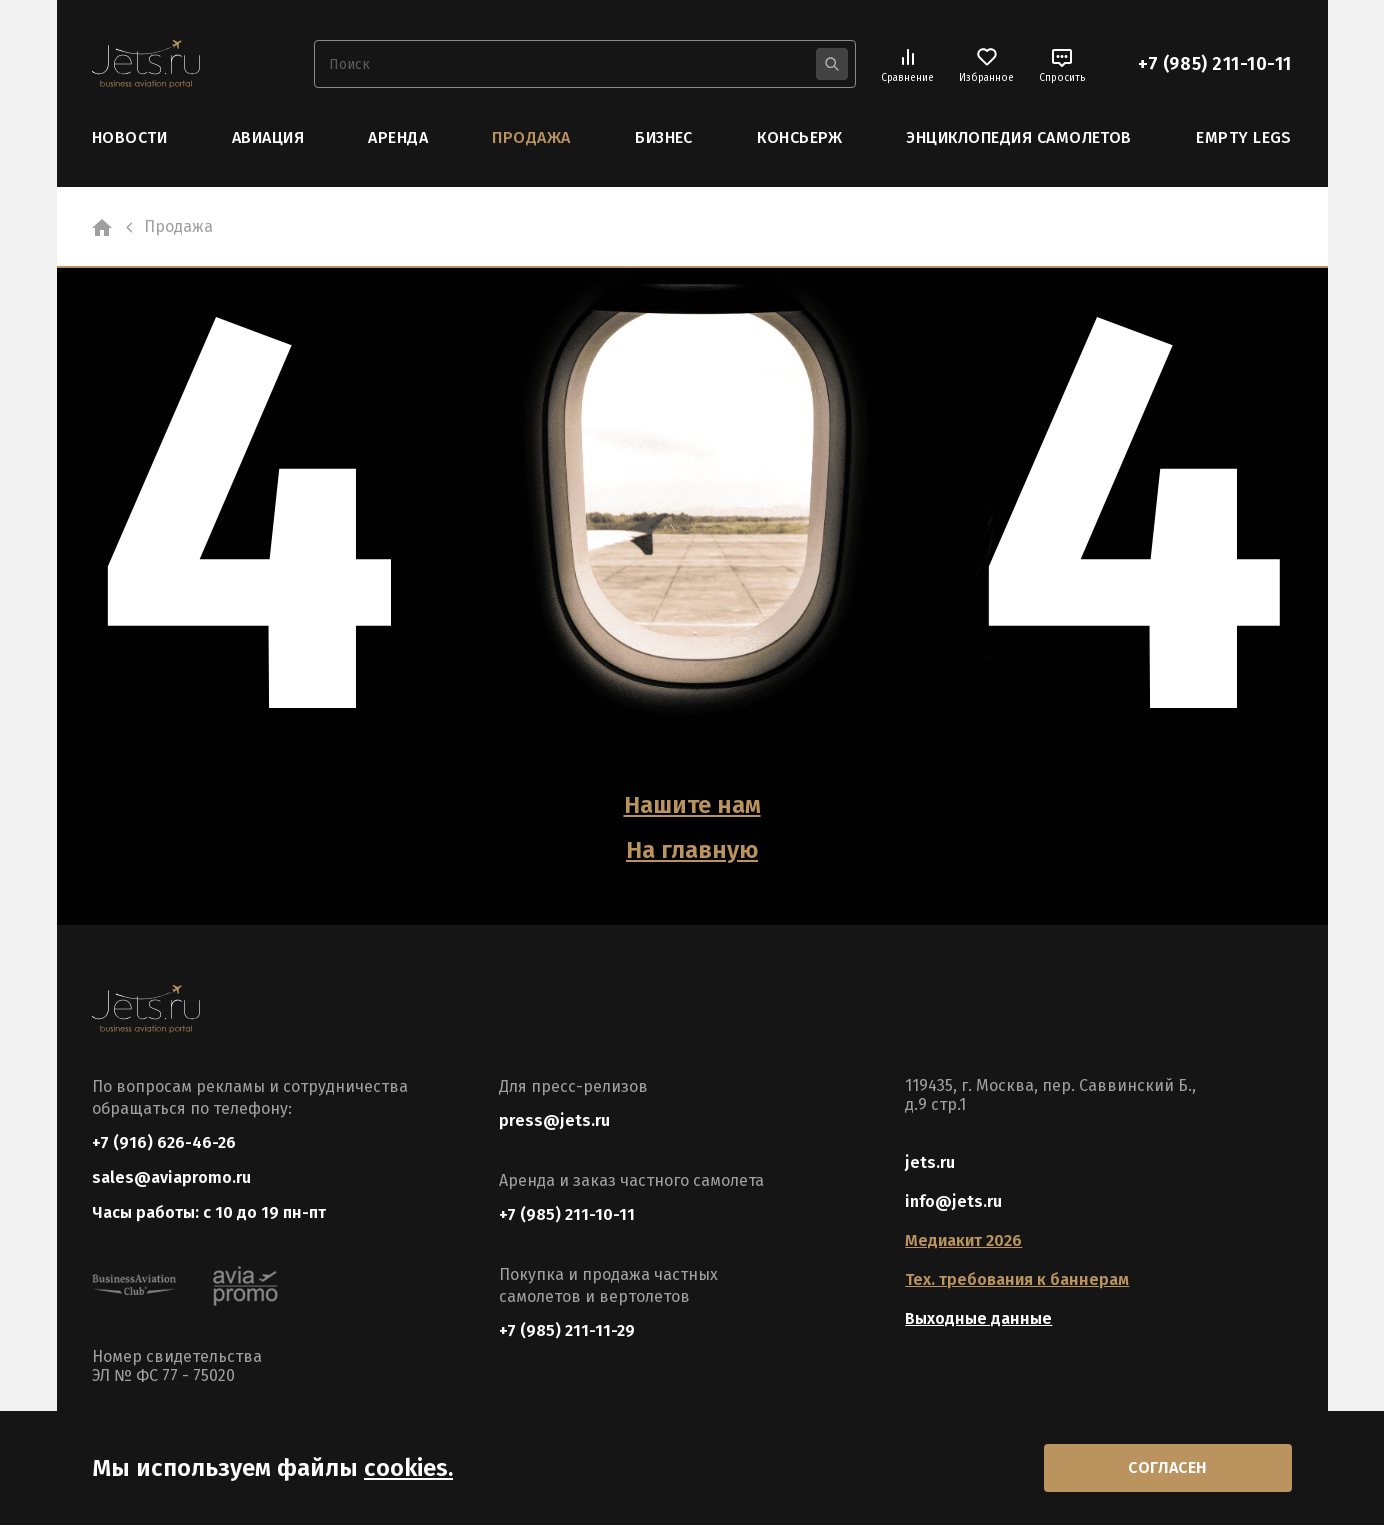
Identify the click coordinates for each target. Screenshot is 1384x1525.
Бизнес (664, 137)
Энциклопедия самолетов (1019, 137)
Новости (129, 137)
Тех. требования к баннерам (1017, 1279)
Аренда (398, 137)
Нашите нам (692, 805)
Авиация (268, 137)
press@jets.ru (554, 1120)
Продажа (531, 137)
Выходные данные (978, 1318)
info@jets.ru (953, 1201)
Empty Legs (1244, 137)
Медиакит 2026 (963, 1240)
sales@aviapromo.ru (171, 1177)
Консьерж (799, 137)
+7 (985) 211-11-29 (567, 1330)
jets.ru (930, 1162)
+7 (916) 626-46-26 (164, 1142)
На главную (692, 850)
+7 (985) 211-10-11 (1215, 64)
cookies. (408, 1468)
